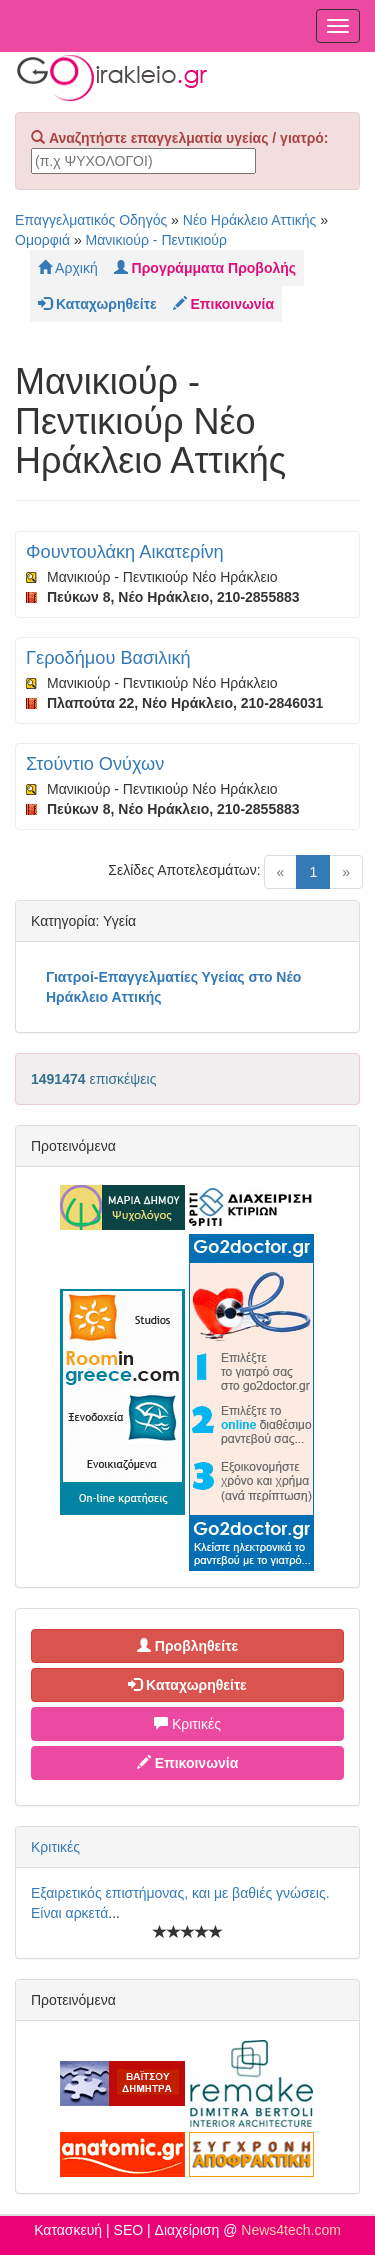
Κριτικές (187, 1724)
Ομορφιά (42, 240)
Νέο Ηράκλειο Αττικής (250, 220)
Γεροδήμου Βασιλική (108, 658)
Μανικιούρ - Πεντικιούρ (156, 240)
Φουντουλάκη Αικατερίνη (125, 552)
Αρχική (68, 268)
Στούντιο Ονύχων (95, 764)
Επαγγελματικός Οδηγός (91, 220)
